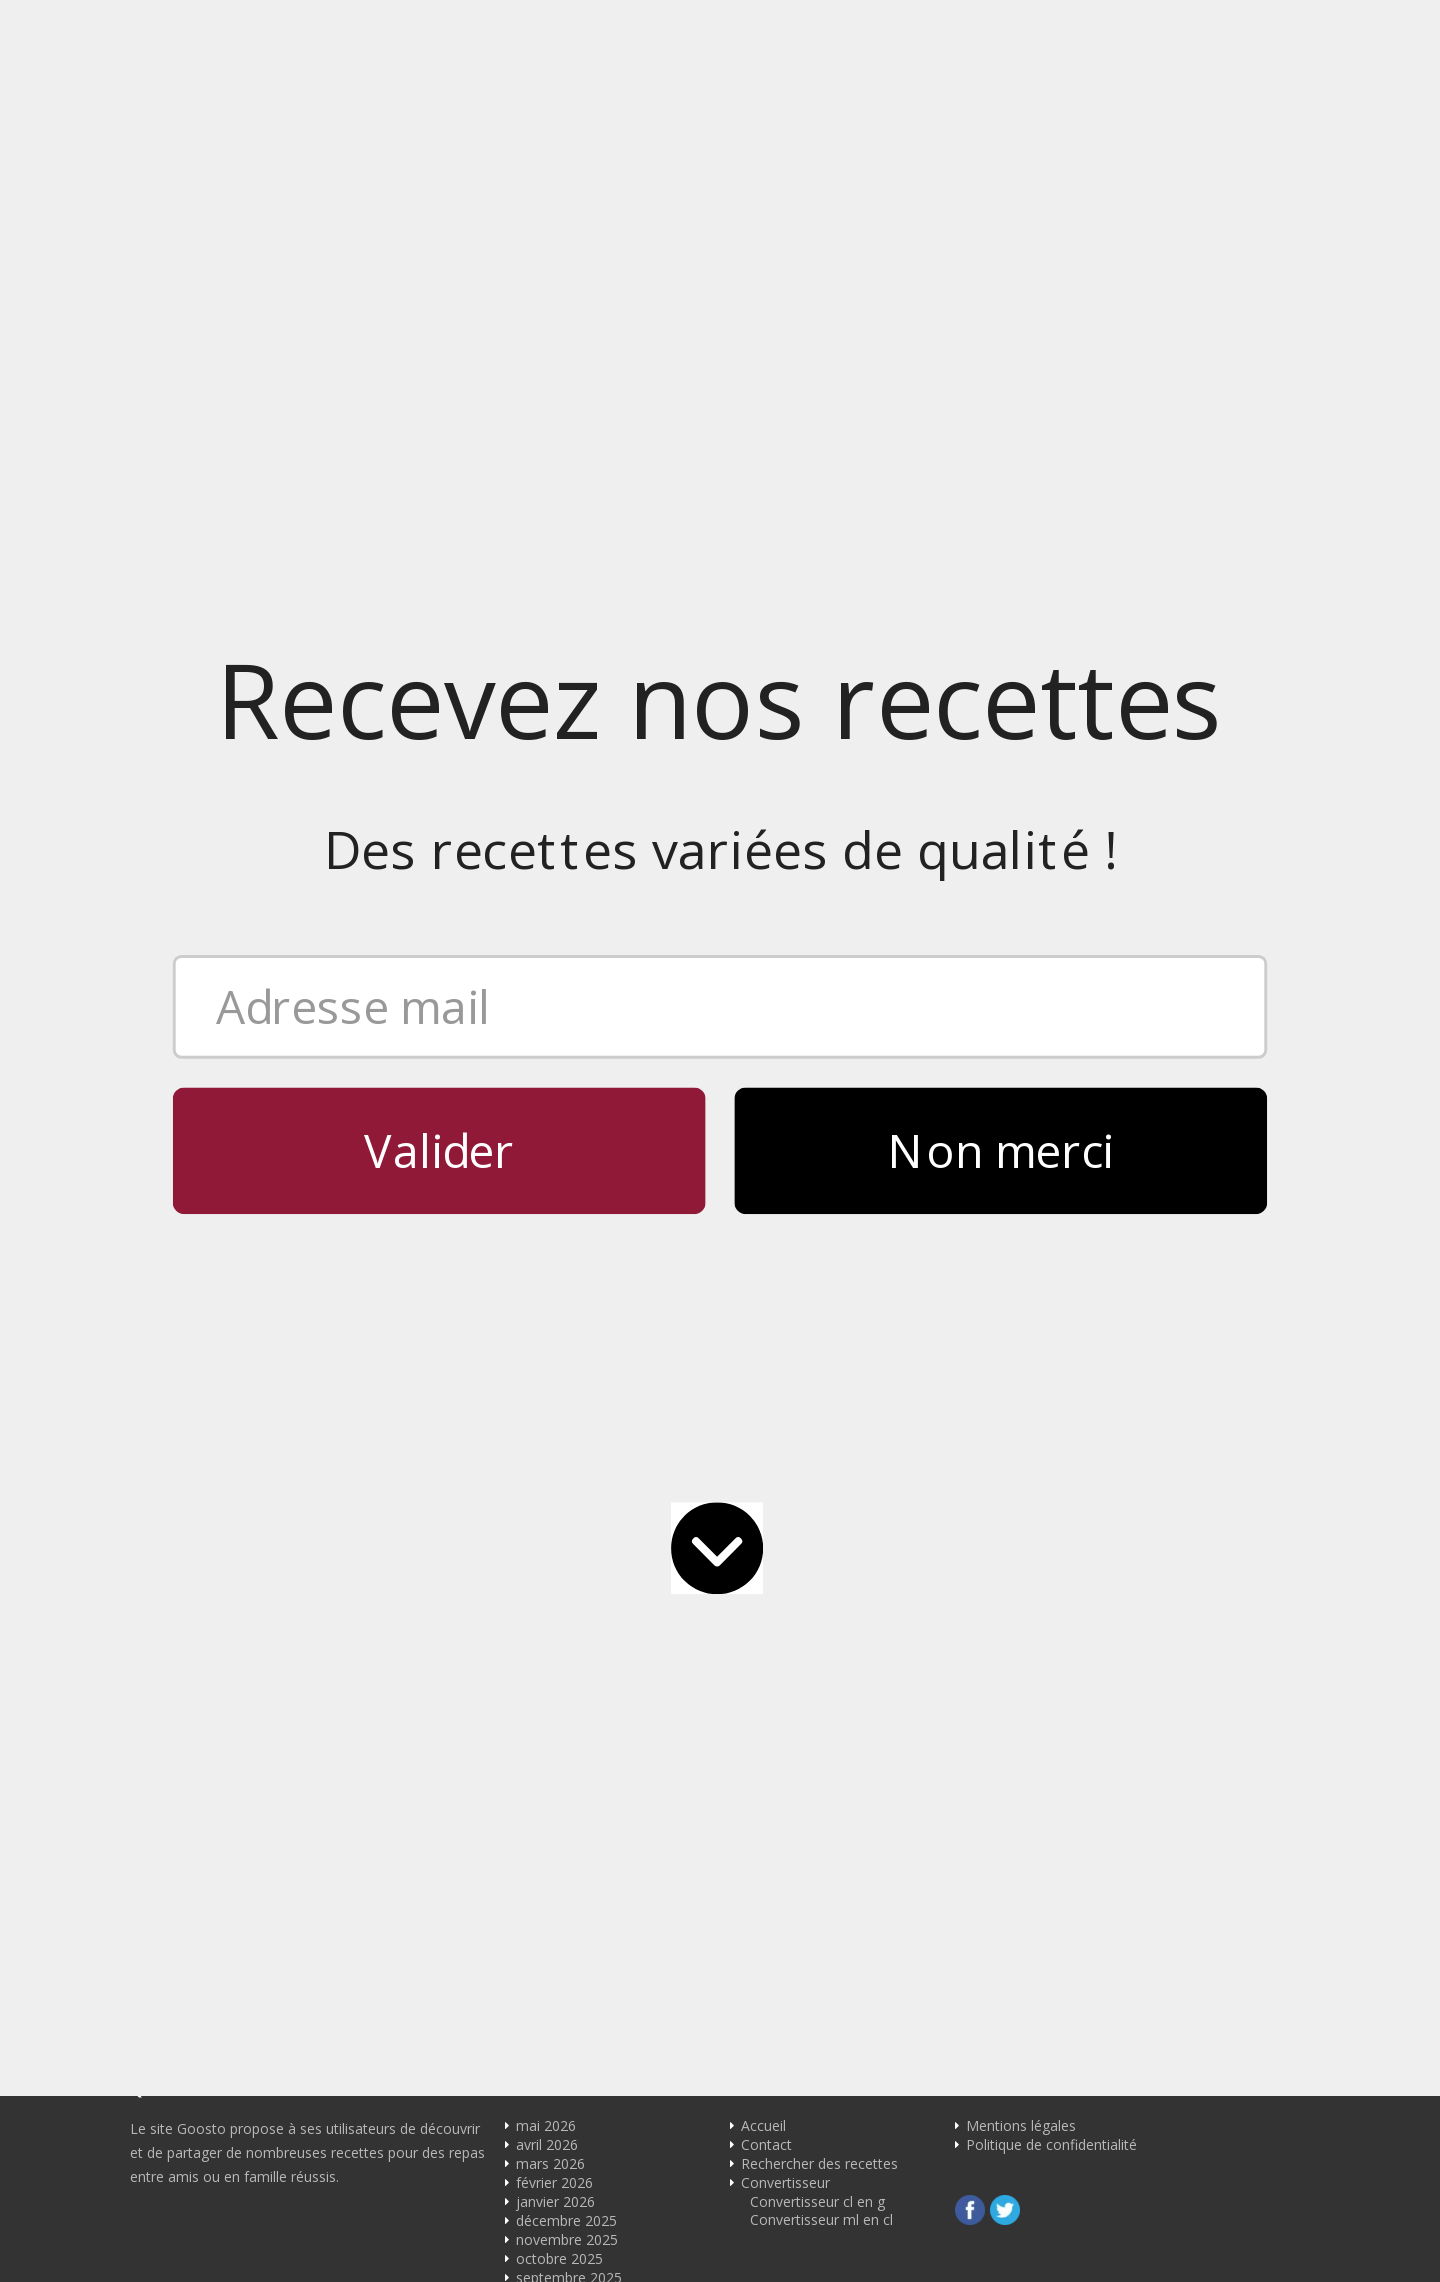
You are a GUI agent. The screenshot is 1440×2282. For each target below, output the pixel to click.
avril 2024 (547, 1740)
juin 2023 (545, 1873)
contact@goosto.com (814, 1074)
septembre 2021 (569, 2063)
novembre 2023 (567, 1816)
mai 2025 (546, 1493)
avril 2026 (547, 1303)
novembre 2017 (567, 2253)
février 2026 (554, 1341)
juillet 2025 (551, 1455)
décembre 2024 (566, 1588)
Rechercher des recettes (819, 1322)
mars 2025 (550, 1531)
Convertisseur (785, 1341)
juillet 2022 (551, 1949)
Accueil (763, 1284)
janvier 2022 (555, 2025)
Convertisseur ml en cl (821, 1378)
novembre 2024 (567, 1607)
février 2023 (554, 1911)
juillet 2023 (551, 1854)
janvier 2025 (555, 1569)
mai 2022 (546, 1987)
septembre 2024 (569, 1645)
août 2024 (549, 1664)
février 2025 (554, 1550)
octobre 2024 (559, 1626)
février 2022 (554, 2006)
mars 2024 (550, 1759)
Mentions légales (1021, 1284)
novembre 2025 (567, 1398)
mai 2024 (546, 1721)
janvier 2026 (555, 1360)
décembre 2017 (566, 2234)
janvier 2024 (555, 1797)
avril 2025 (547, 1512)
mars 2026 (550, 1322)
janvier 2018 (555, 2215)
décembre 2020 (566, 2101)
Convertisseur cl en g (817, 1360)
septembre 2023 (569, 1835)
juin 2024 (545, 1702)
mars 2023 (550, 1892)
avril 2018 (547, 2177)
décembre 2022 (566, 1930)
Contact (766, 1303)
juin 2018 (545, 2158)
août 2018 (549, 2139)
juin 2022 (545, 1968)
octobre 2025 (559, 1417)
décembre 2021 (566, 2044)
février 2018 (554, 2196)
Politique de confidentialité (1051, 1303)
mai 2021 (546, 2082)
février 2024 (554, 1778)
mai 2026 (546, 1284)
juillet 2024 (551, 1683)
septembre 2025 (569, 1436)
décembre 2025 (566, 1379)
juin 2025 (545, 1474)
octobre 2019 (559, 2120)
